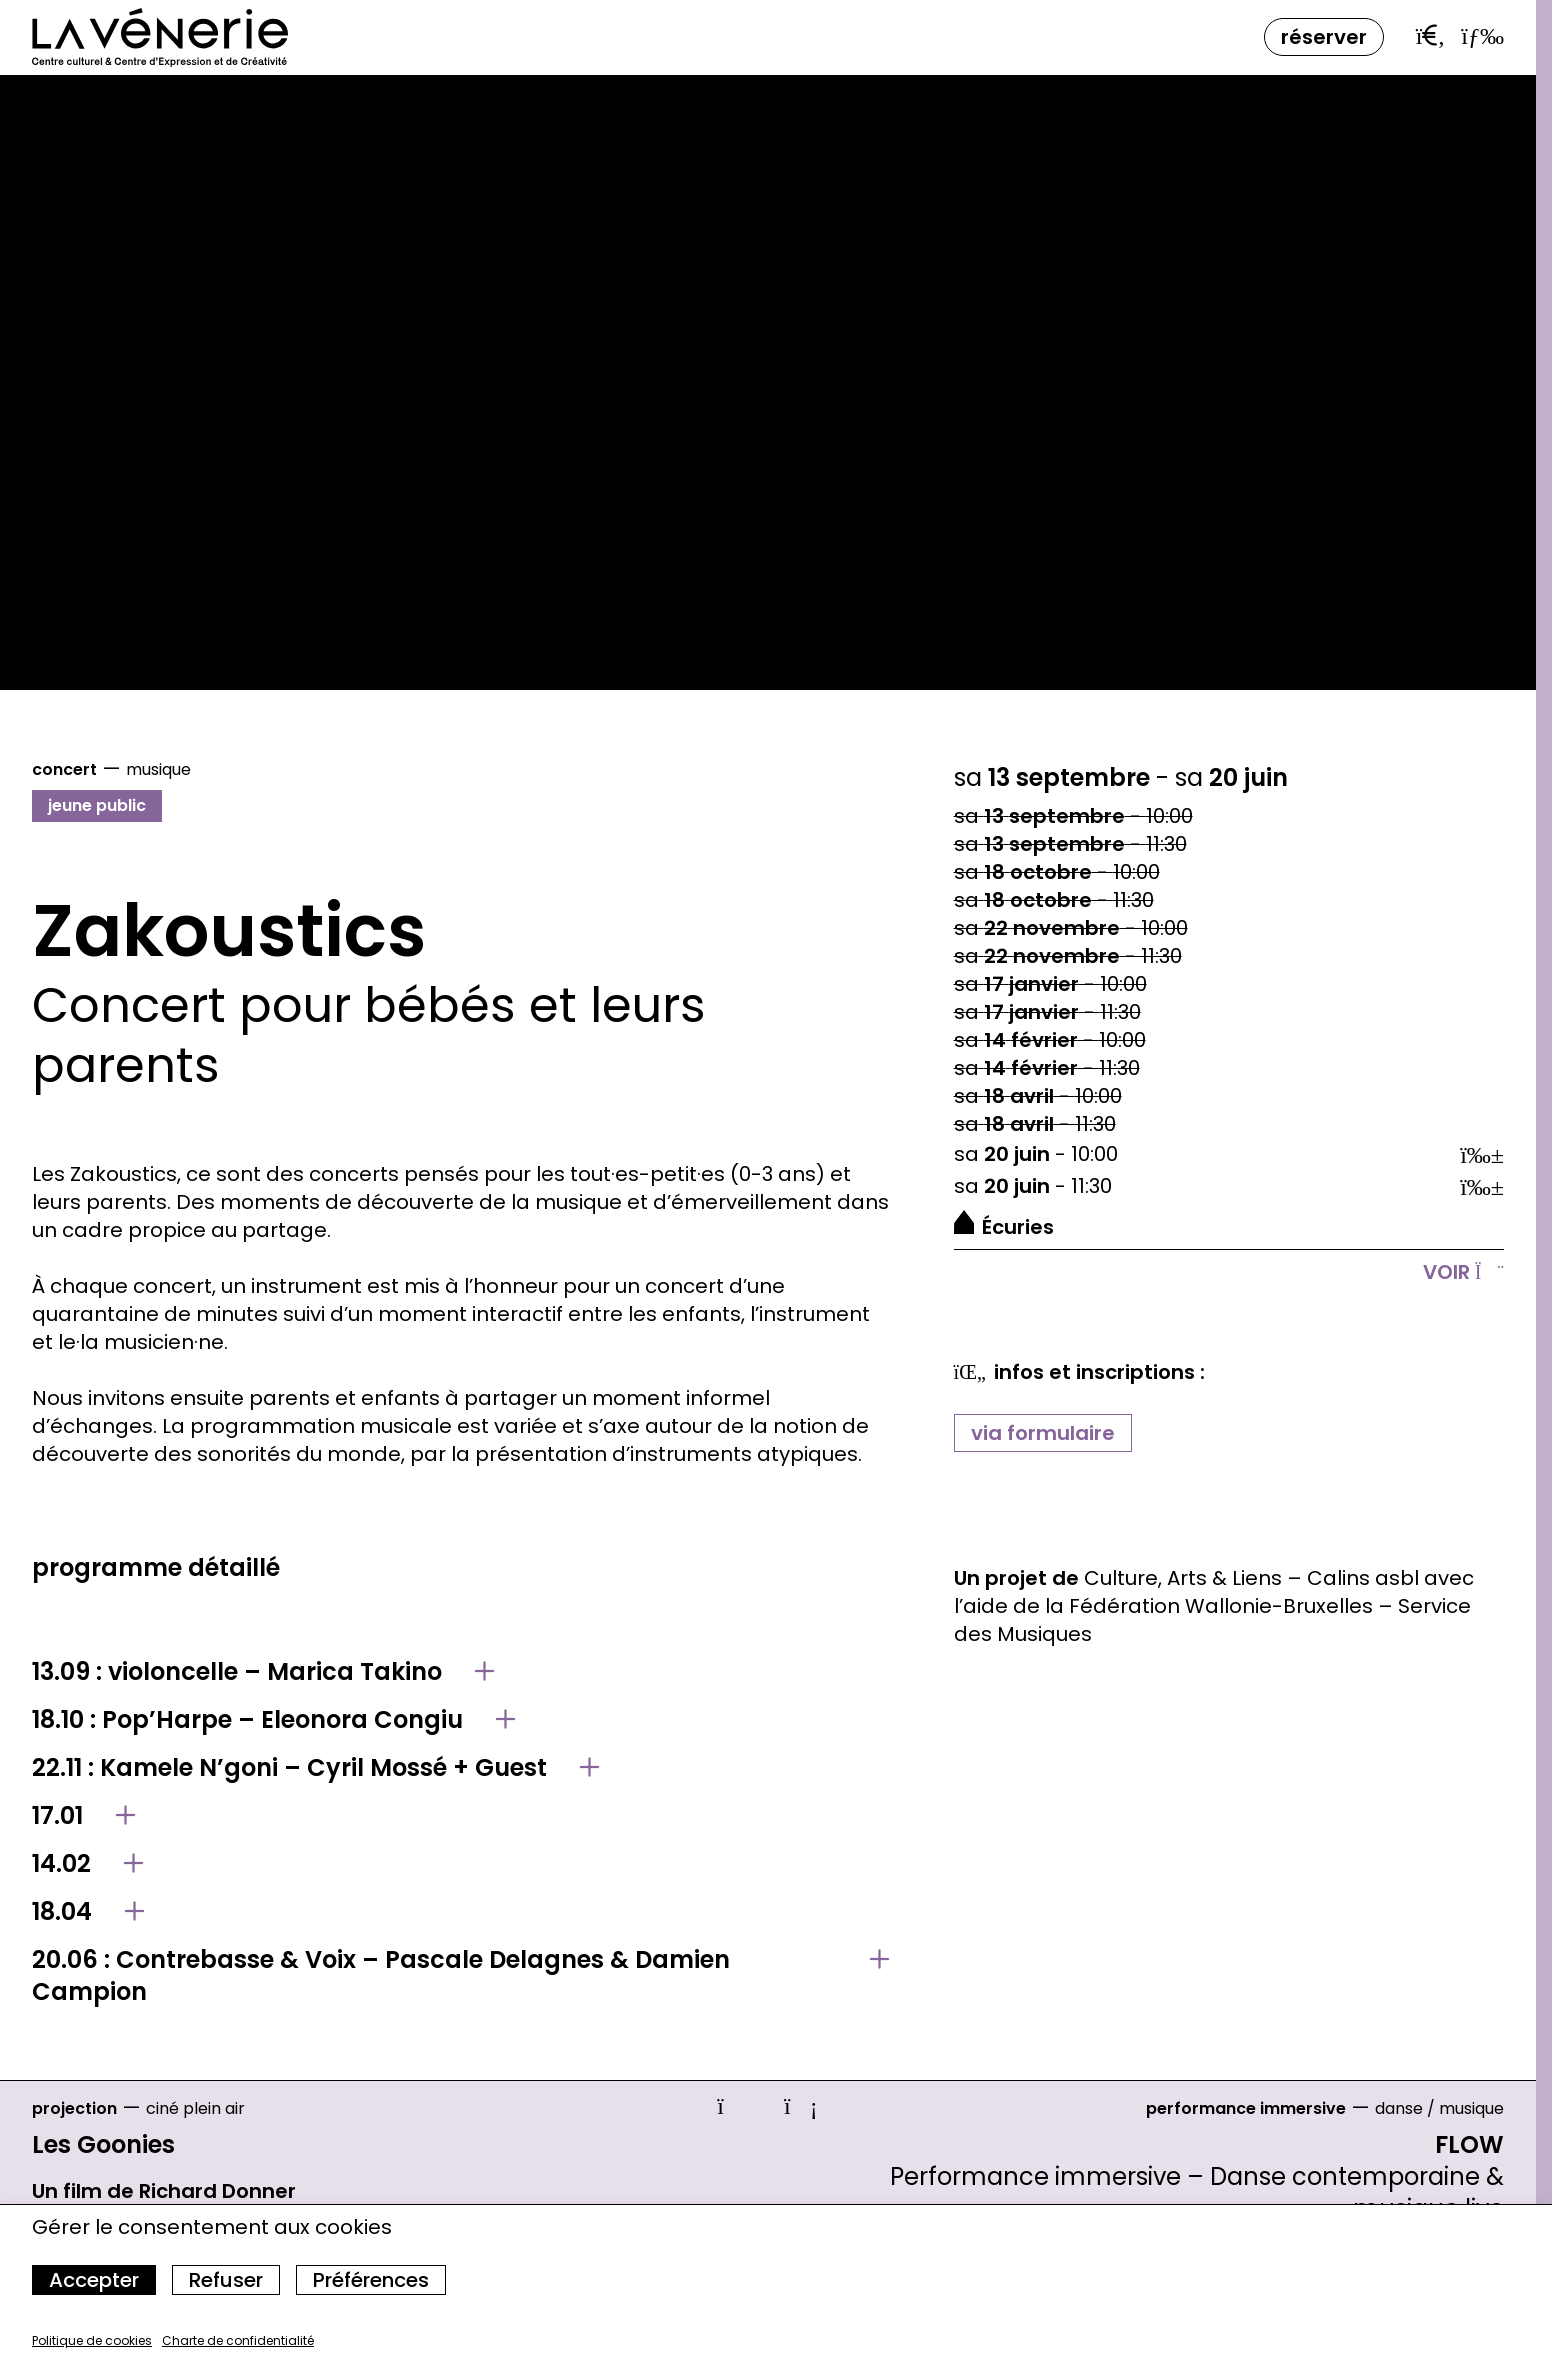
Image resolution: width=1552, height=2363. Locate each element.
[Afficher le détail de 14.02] (461, 1864)
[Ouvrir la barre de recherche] (1431, 36)
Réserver (1324, 37)
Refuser (226, 2280)
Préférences (371, 2280)
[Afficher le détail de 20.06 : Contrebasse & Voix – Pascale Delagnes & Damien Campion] (461, 1976)
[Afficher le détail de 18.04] (461, 1912)
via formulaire (1043, 1433)
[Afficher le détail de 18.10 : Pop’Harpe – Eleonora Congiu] (461, 1720)
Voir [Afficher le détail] (1463, 1272)
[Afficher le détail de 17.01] (461, 1816)
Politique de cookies (92, 2340)
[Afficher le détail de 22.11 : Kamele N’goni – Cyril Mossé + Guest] (461, 1768)
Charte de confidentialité (238, 2340)
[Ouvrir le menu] (1482, 35)
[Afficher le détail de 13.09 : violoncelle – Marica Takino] (461, 1672)
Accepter (94, 2280)
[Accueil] (160, 37)
